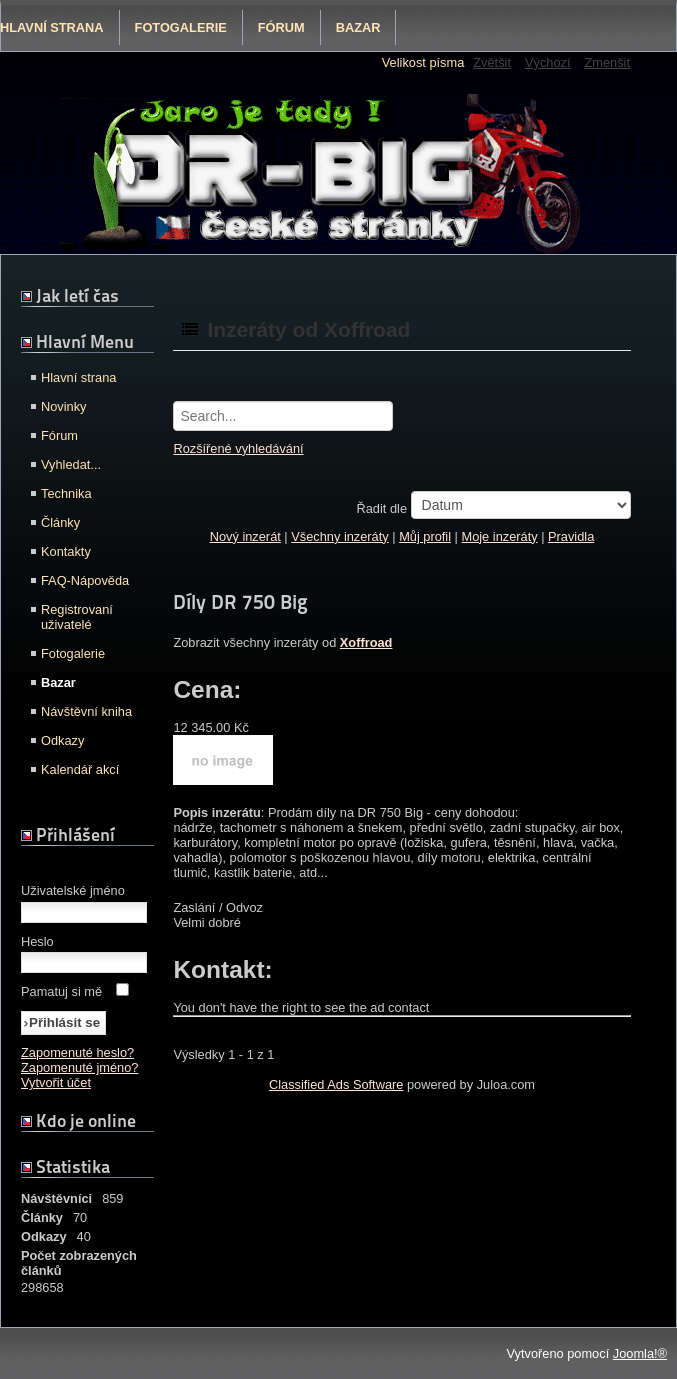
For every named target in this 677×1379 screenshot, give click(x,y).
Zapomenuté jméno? (79, 1067)
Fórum (281, 27)
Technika (66, 493)
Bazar (358, 27)
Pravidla (571, 536)
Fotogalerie (181, 27)
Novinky (64, 406)
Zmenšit (607, 62)
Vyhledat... (71, 464)
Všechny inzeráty (339, 536)
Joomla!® (640, 1353)
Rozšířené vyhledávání (238, 448)
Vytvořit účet (56, 1082)
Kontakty (66, 551)
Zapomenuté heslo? (77, 1052)
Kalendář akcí (80, 769)
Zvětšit (492, 62)
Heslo (37, 941)
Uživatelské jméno (73, 890)
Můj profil (425, 536)
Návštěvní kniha (86, 711)
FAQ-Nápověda (85, 580)
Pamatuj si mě (61, 991)
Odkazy (62, 740)
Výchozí (548, 62)
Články (60, 522)
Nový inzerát (245, 536)
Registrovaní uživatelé (77, 617)
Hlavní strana (78, 377)
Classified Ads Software (336, 1084)
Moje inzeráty (500, 536)
